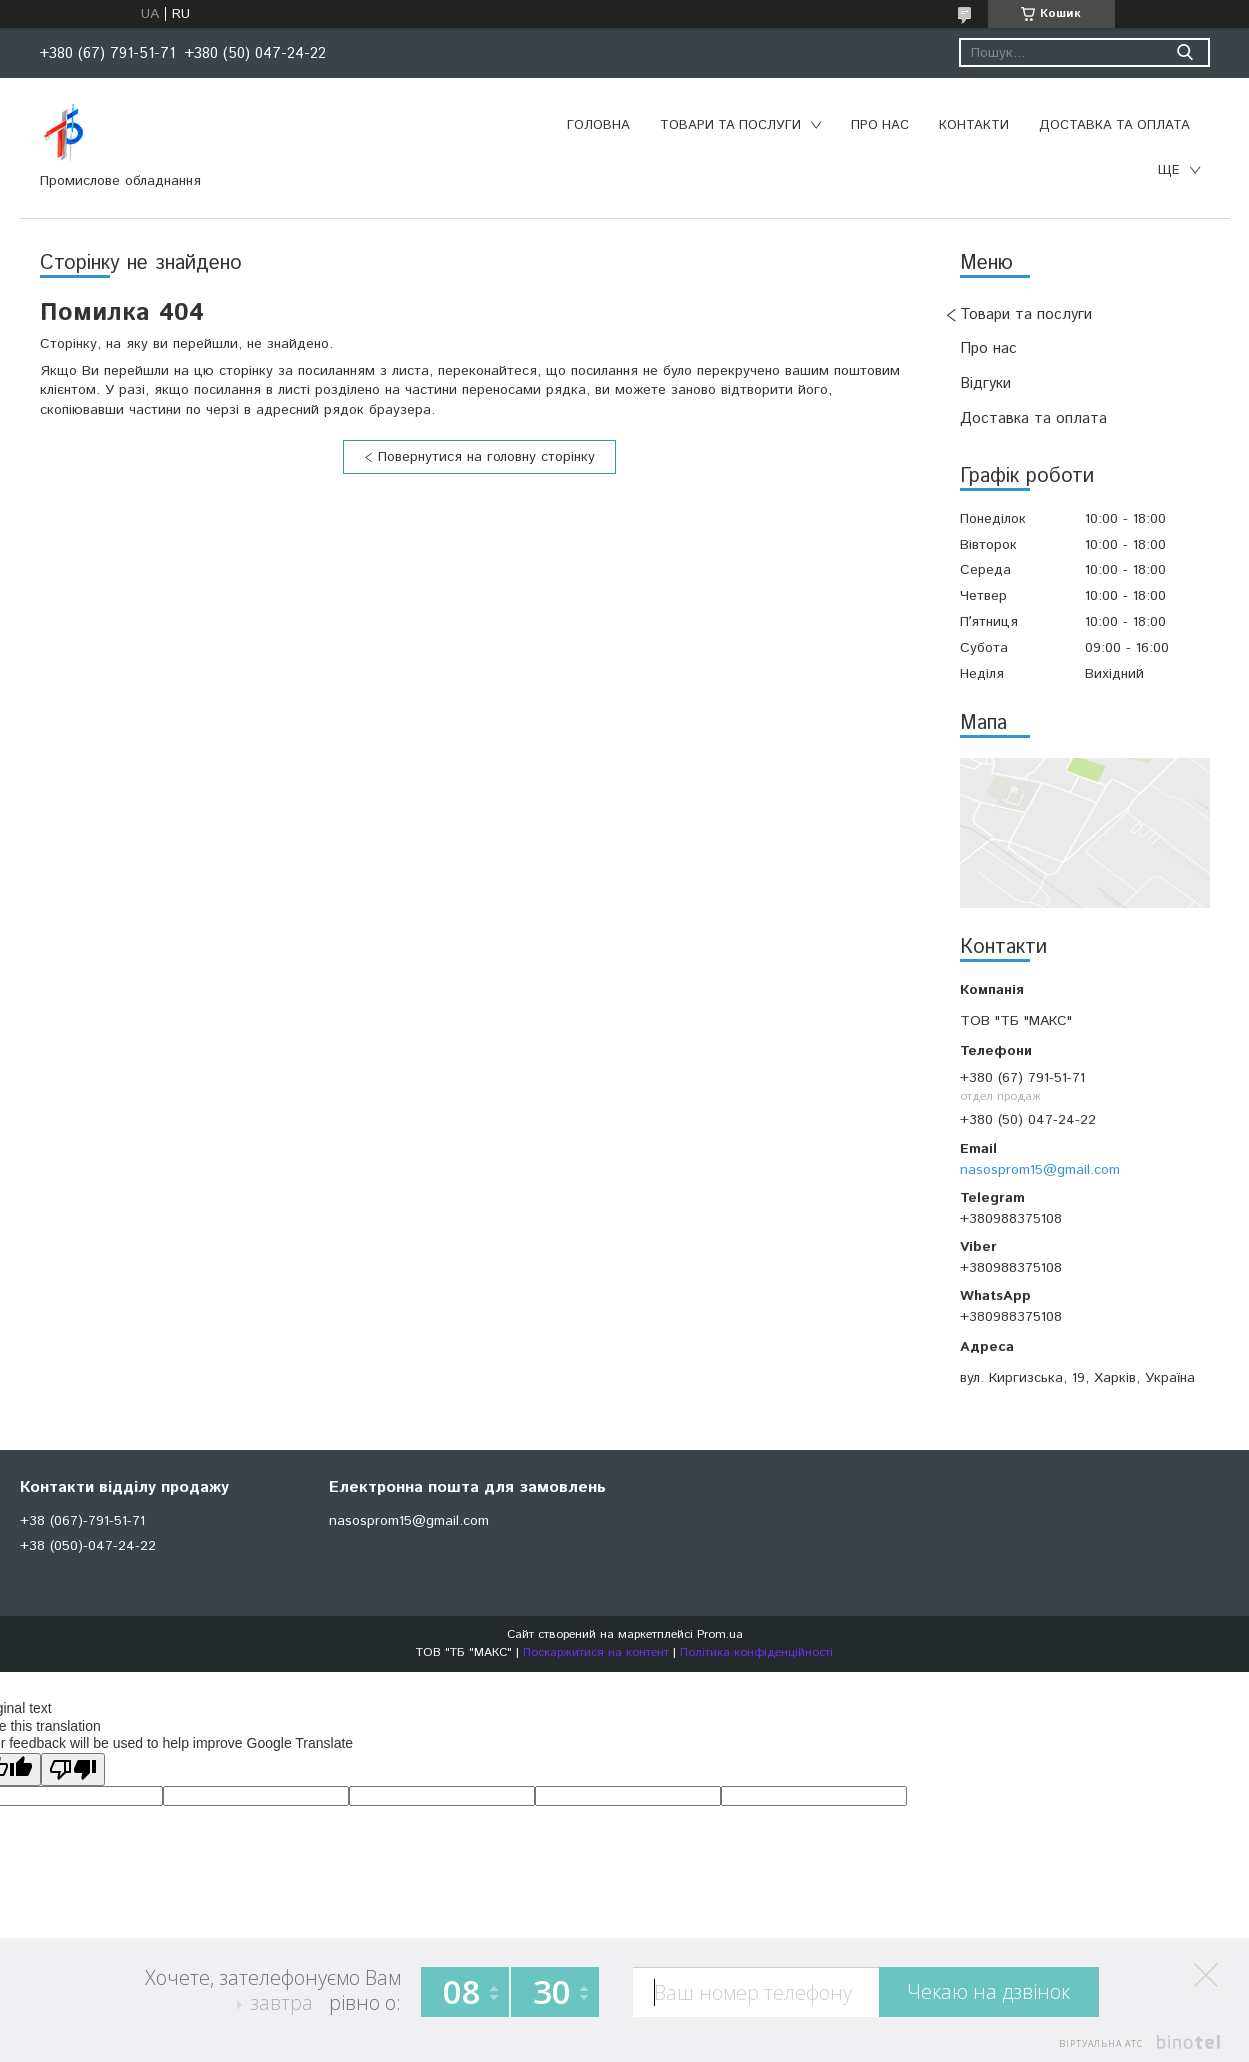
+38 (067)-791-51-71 (82, 1521)
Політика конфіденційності (756, 1652)
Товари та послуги (730, 125)
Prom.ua (720, 1634)
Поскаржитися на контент (596, 1652)
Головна (598, 125)
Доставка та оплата (1114, 125)
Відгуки (985, 383)
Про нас (880, 125)
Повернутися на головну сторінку (486, 457)
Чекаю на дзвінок (988, 1991)
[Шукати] (1185, 52)
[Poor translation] (73, 1769)
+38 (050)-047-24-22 (88, 1546)
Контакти (974, 125)
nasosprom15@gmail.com (1040, 1170)
